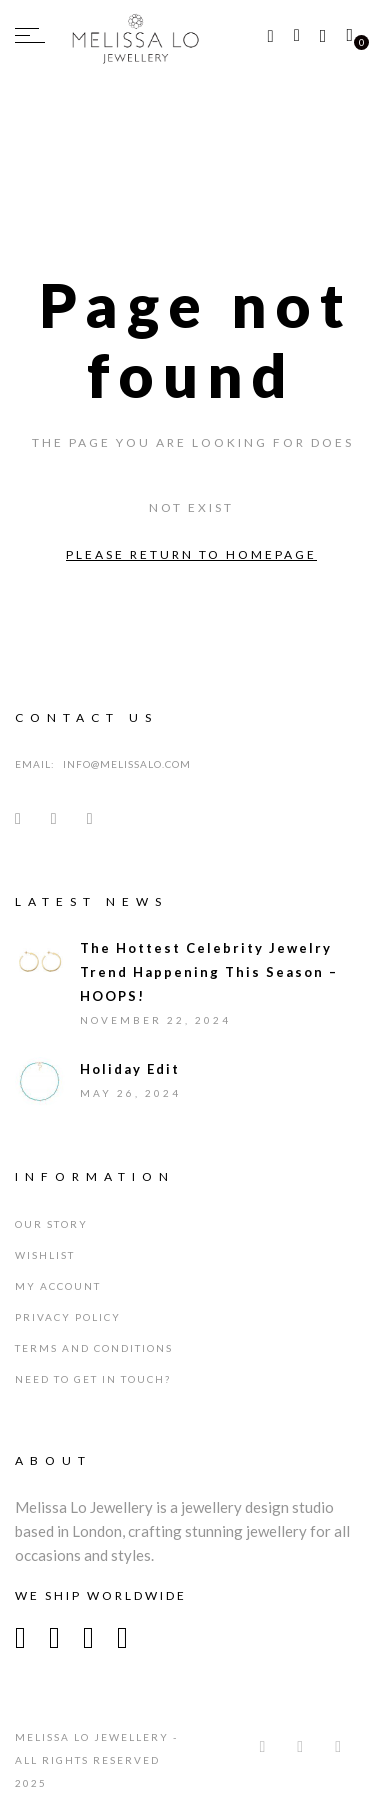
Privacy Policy (68, 1317)
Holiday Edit (130, 1069)
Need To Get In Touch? (93, 1379)
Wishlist (45, 1255)
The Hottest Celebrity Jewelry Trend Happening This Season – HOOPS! (209, 972)
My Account (58, 1286)
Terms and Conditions (94, 1348)
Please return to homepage (191, 554)
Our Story (51, 1224)
